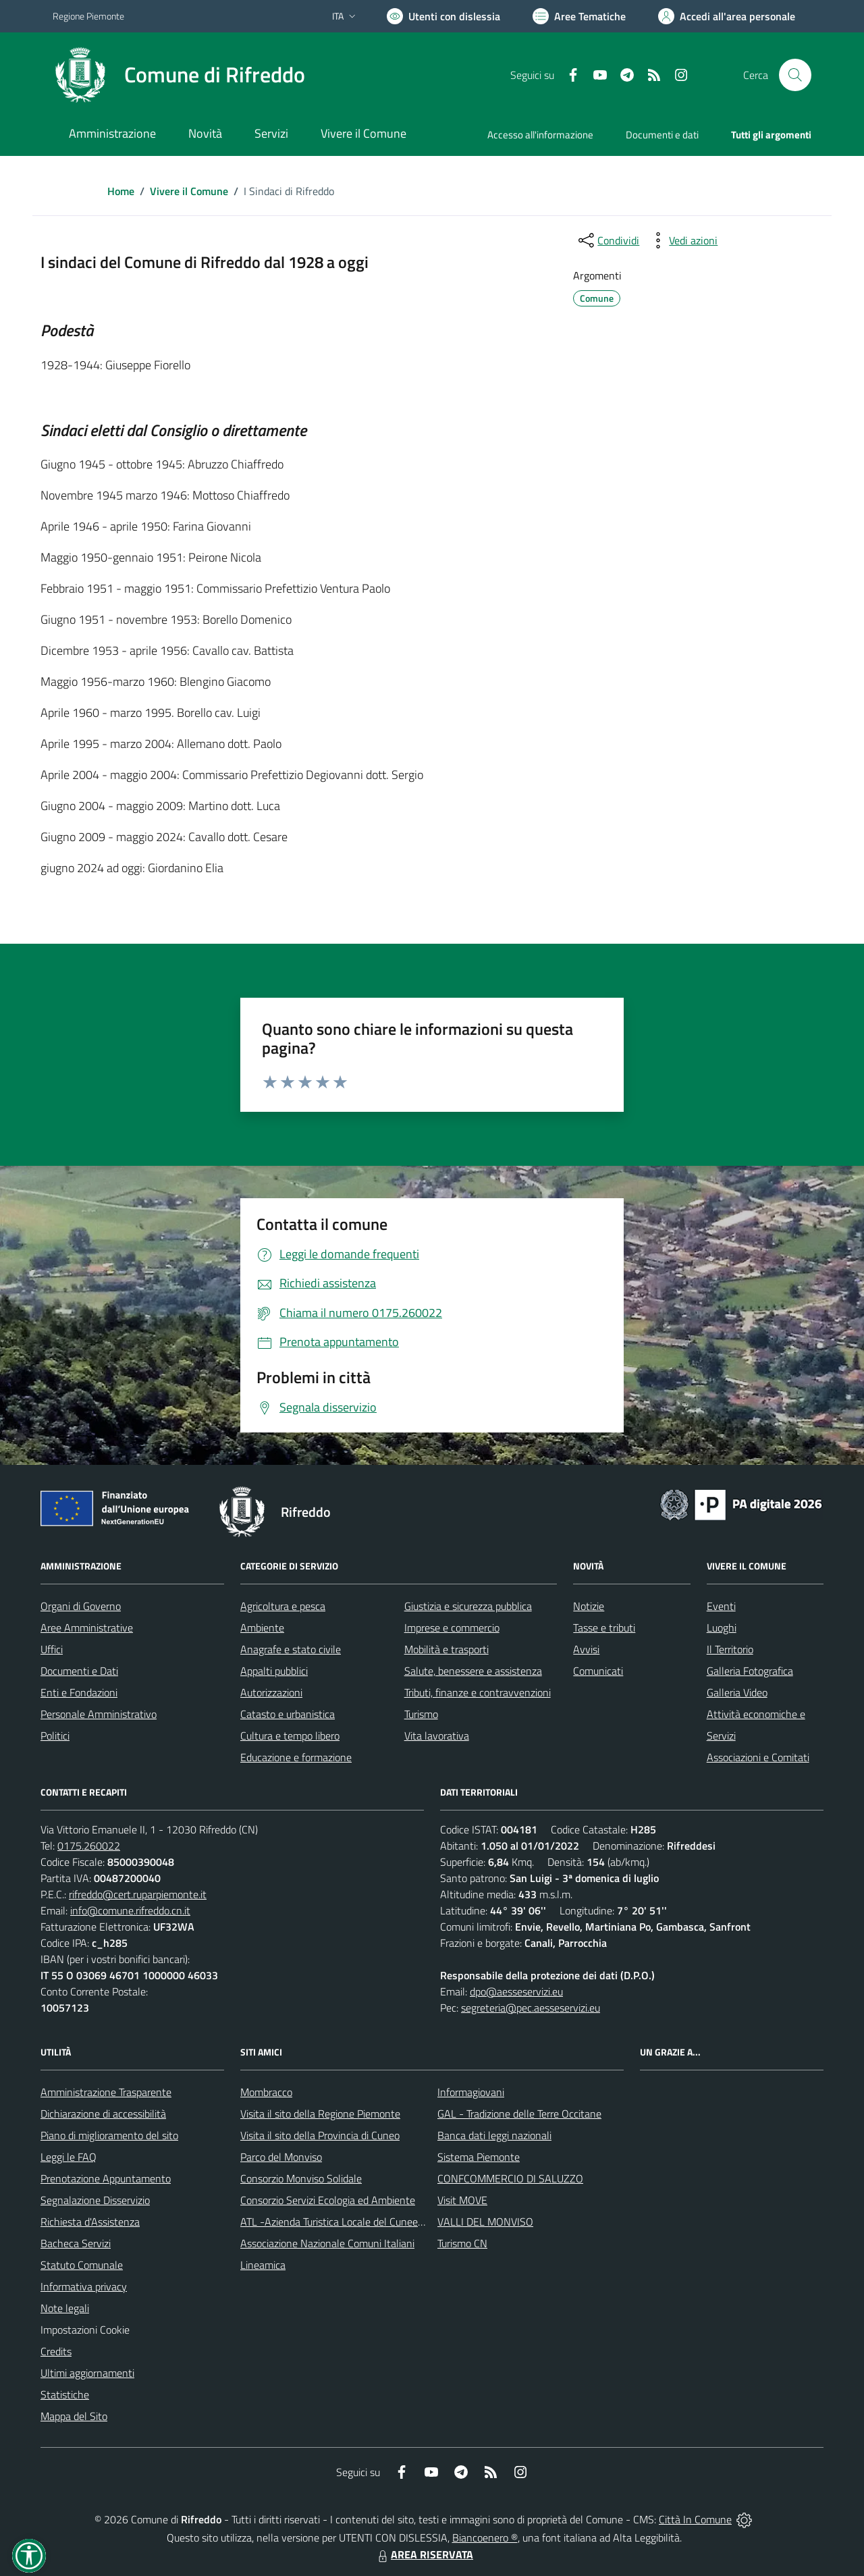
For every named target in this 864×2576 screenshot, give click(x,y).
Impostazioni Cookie (85, 2330)
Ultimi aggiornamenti (87, 2373)
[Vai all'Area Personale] (726, 16)
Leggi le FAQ (68, 2157)
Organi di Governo (80, 1606)
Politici (55, 1735)
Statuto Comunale (81, 2265)
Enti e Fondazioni (78, 1692)
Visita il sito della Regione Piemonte (320, 2113)
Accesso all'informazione (540, 134)
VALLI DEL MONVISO (485, 2221)
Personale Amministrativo (98, 1714)
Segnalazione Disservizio (95, 2200)
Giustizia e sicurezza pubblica (468, 1606)
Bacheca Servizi (75, 2243)
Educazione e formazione (296, 1757)
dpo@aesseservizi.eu (516, 1991)
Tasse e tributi (604, 1627)
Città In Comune (695, 2519)
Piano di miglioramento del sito (109, 2135)
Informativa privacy (83, 2286)
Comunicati (598, 1671)
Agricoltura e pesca (282, 1606)
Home (120, 191)
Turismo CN (462, 2243)
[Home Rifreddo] (179, 75)
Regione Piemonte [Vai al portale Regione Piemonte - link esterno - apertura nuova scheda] (88, 16)
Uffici (51, 1649)
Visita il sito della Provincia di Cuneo (320, 2135)
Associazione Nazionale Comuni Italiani (327, 2243)
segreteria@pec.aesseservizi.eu (530, 2008)
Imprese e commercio (452, 1627)
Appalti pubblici (274, 1671)
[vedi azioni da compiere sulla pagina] (682, 240)
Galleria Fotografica (750, 1671)
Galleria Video (737, 1692)
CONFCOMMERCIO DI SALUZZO (510, 2178)
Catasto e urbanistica (287, 1714)
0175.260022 (88, 1845)
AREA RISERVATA (424, 2554)
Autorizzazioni (271, 1692)
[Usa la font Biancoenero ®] (443, 16)
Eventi (721, 1606)
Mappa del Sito (73, 2416)
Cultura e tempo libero (290, 1735)
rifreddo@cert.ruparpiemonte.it (138, 1894)
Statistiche (64, 2394)
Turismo (421, 1714)
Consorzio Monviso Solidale (301, 2178)
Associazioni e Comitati (758, 1757)
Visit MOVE (462, 2200)
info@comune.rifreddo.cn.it (130, 1910)
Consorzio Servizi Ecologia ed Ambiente (327, 2200)
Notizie (588, 1606)
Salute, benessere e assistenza (473, 1671)
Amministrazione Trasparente (105, 2092)
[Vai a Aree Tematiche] (579, 16)
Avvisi (586, 1649)
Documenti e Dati (79, 1671)
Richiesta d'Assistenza (90, 2221)
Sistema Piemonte (478, 2157)
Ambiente (262, 1627)
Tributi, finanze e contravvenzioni (477, 1692)
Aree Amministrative (86, 1627)
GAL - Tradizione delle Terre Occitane (519, 2113)
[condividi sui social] (607, 240)
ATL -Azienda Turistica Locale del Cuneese (334, 2221)
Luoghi (721, 1627)
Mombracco (266, 2092)
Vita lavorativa (436, 1735)
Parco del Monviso (281, 2157)
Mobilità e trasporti (446, 1649)
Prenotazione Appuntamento (105, 2178)
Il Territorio (730, 1649)
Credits (56, 2351)
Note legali (64, 2308)
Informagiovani (470, 2092)
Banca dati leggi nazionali (494, 2135)
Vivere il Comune (189, 191)
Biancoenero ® (485, 2537)
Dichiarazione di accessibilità (103, 2113)
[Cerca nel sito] (795, 75)
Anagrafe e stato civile (290, 1649)
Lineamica (263, 2265)
